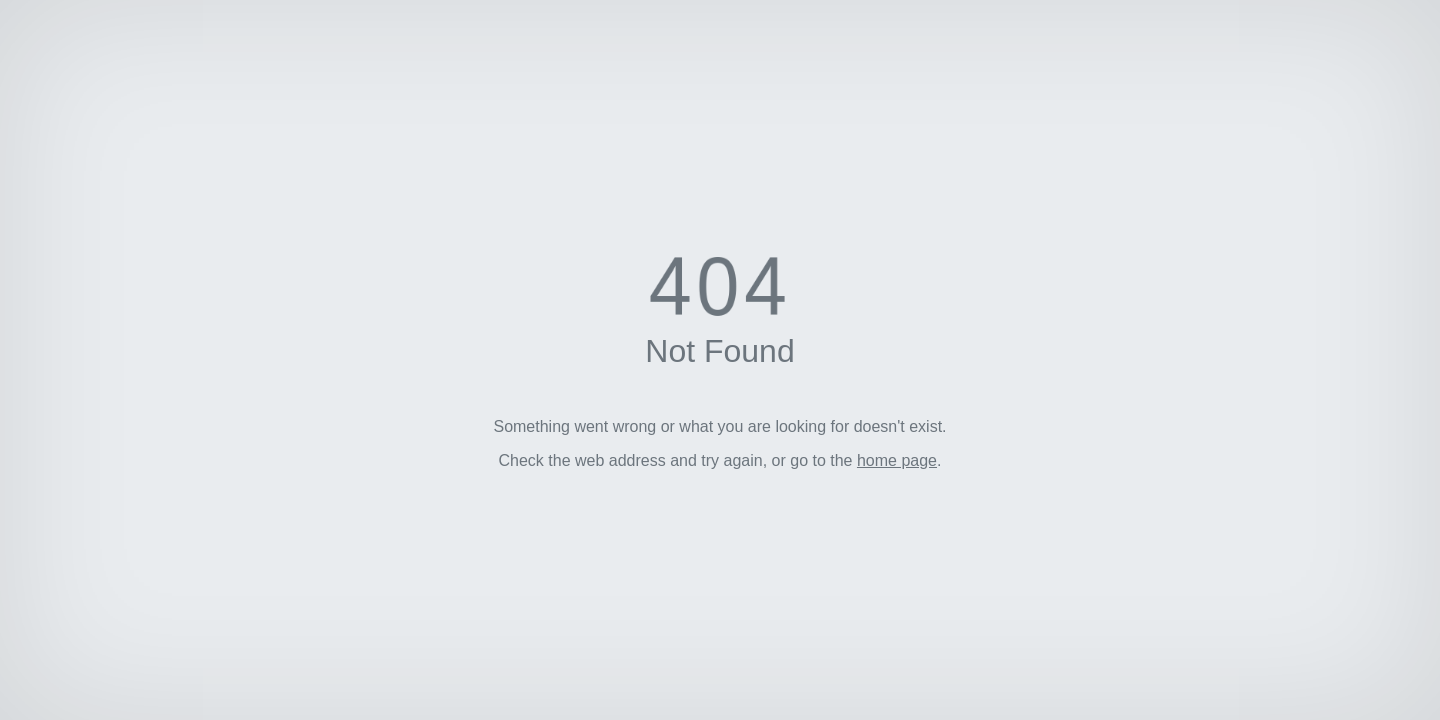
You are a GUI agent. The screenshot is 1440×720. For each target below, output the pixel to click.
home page (897, 460)
